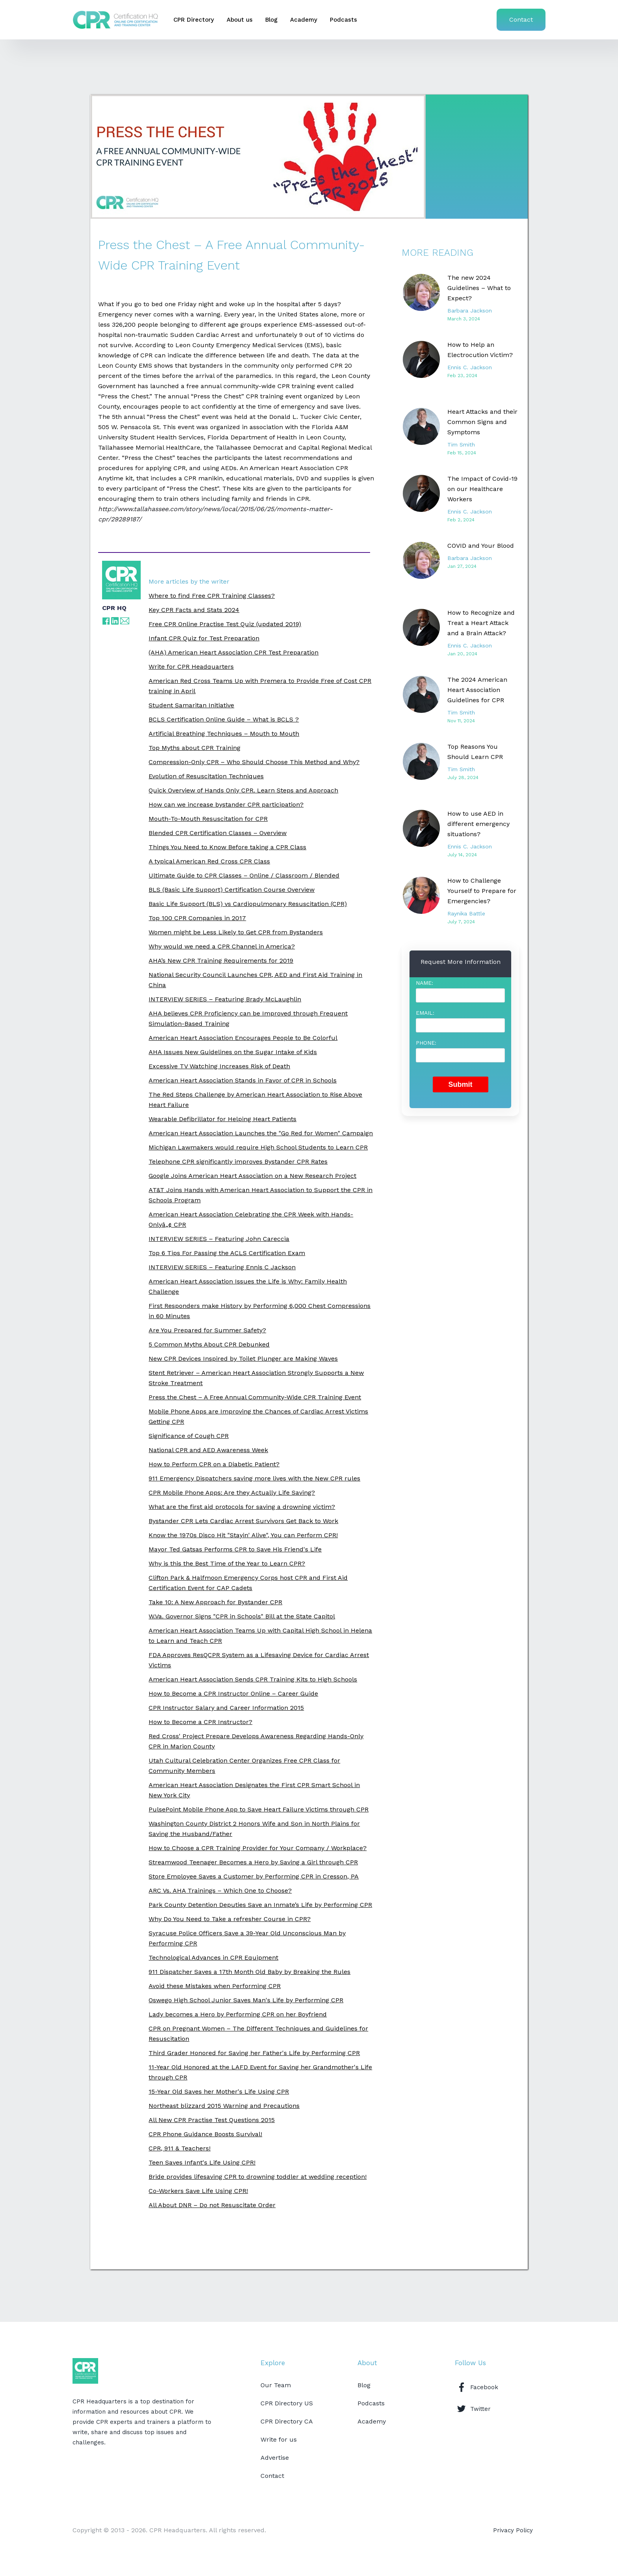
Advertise (275, 2457)
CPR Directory (193, 19)
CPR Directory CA (287, 2421)
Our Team (276, 2385)
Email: (425, 1013)
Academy (303, 19)
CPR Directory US (287, 2403)
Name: (424, 983)
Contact (521, 19)
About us (240, 19)
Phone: (426, 1043)
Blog (271, 19)
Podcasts (343, 19)
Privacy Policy (513, 2530)
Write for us (279, 2439)
